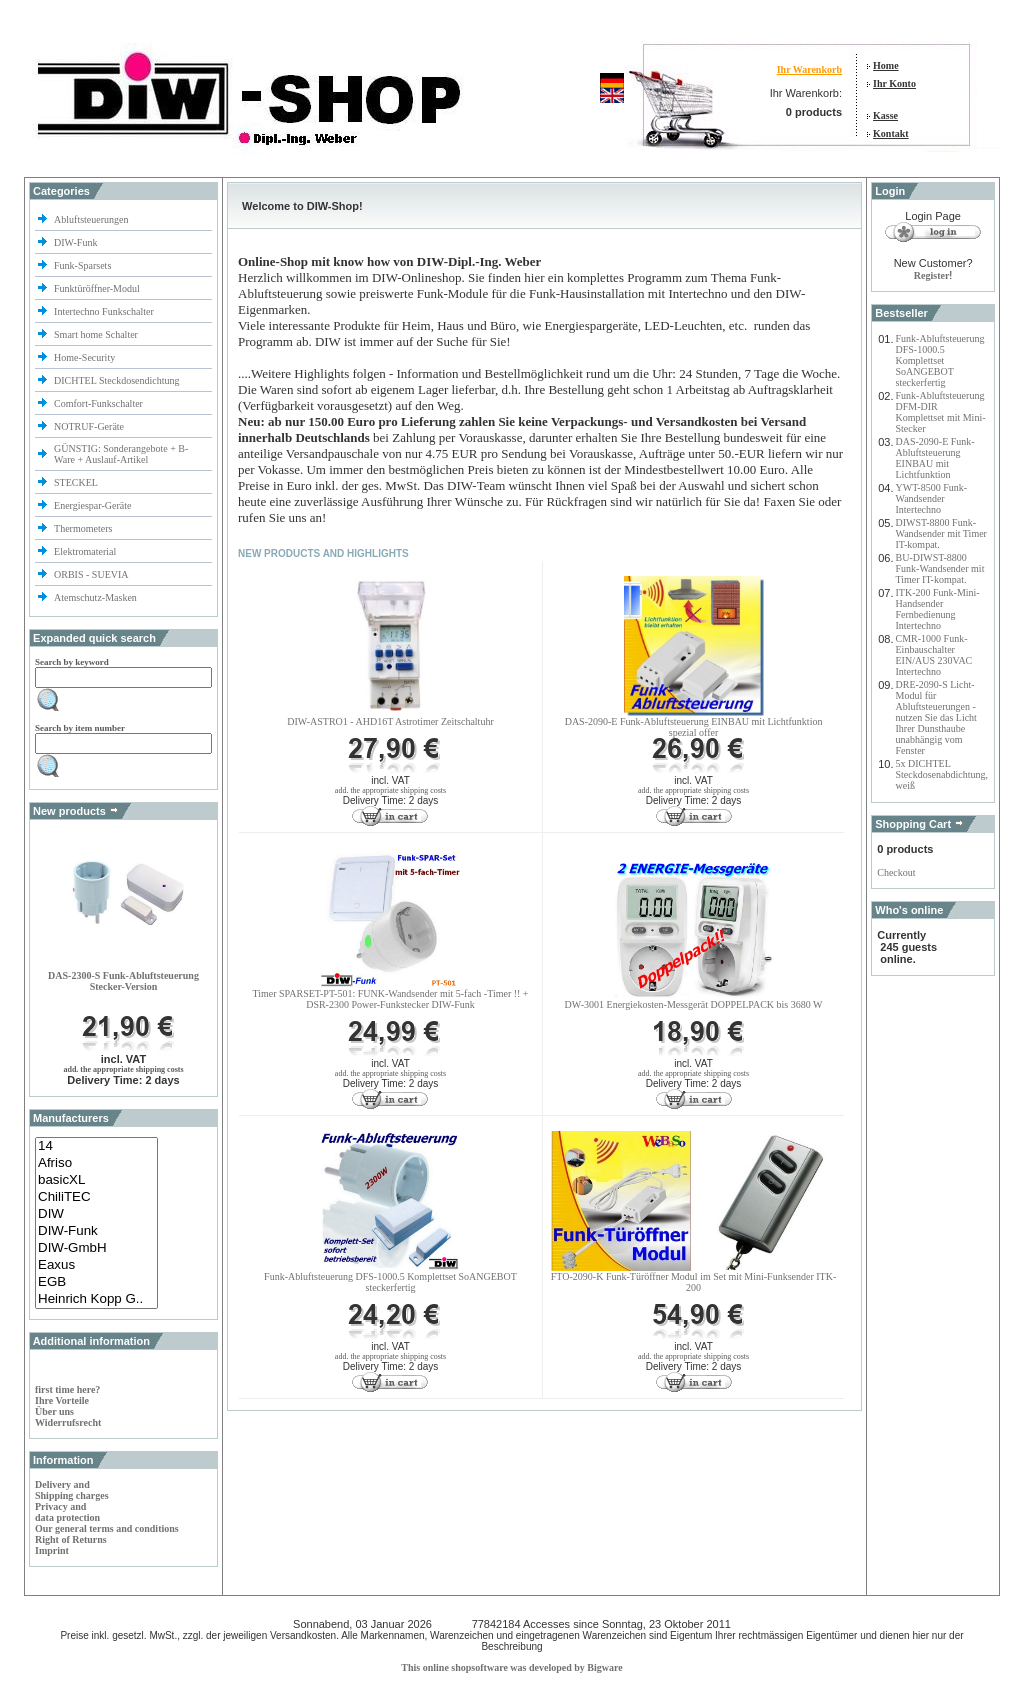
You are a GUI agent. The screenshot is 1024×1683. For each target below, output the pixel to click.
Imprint (52, 1550)
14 (96, 1146)
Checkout (896, 872)
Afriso (96, 1163)
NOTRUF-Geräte (89, 426)
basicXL (96, 1180)
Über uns (54, 1411)
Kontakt (891, 133)
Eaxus (96, 1265)
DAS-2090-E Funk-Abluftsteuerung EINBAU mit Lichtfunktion (935, 458)
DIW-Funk (77, 242)
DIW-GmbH (96, 1248)
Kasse (885, 115)
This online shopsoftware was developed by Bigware (511, 1667)
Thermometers (84, 528)
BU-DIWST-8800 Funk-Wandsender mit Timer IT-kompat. (940, 568)
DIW (96, 1214)
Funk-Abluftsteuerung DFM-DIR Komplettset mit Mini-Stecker (941, 412)
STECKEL (76, 482)
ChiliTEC (96, 1197)
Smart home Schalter (97, 334)
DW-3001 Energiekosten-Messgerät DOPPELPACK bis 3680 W (694, 1004)
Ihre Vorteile (62, 1400)
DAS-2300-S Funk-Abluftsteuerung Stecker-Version (123, 981)
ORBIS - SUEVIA (92, 574)
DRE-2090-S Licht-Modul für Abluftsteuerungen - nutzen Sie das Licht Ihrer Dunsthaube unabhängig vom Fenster (936, 717)
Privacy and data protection (67, 1512)
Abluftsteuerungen (92, 219)
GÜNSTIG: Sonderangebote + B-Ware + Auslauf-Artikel (121, 454)
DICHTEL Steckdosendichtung (116, 380)
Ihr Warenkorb (809, 69)
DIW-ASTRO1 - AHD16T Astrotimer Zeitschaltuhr (390, 721)
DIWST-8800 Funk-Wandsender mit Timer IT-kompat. (941, 533)
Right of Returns (71, 1539)
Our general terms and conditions (107, 1528)
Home (886, 65)
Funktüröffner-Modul (97, 288)
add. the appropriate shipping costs (123, 1069)
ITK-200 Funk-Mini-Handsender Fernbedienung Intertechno (938, 609)
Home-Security (86, 357)
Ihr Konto (894, 83)
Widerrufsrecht (68, 1422)
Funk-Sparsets (84, 265)
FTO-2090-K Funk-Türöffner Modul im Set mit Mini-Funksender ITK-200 (693, 1282)
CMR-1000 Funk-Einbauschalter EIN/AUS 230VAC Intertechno (934, 655)
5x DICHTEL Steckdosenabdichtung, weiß (942, 774)
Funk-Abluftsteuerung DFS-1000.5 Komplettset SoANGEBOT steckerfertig (390, 1282)
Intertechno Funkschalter (105, 311)
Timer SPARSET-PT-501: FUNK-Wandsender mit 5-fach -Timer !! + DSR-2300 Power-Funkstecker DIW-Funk (390, 999)
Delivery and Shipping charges (72, 1490)
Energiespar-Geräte (92, 505)
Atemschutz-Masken (95, 597)
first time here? (67, 1389)
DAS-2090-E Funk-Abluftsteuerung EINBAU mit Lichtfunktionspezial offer (694, 727)
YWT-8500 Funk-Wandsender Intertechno (932, 498)
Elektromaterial (86, 551)
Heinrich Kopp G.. (96, 1299)
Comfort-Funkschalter (99, 403)
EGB (96, 1282)
